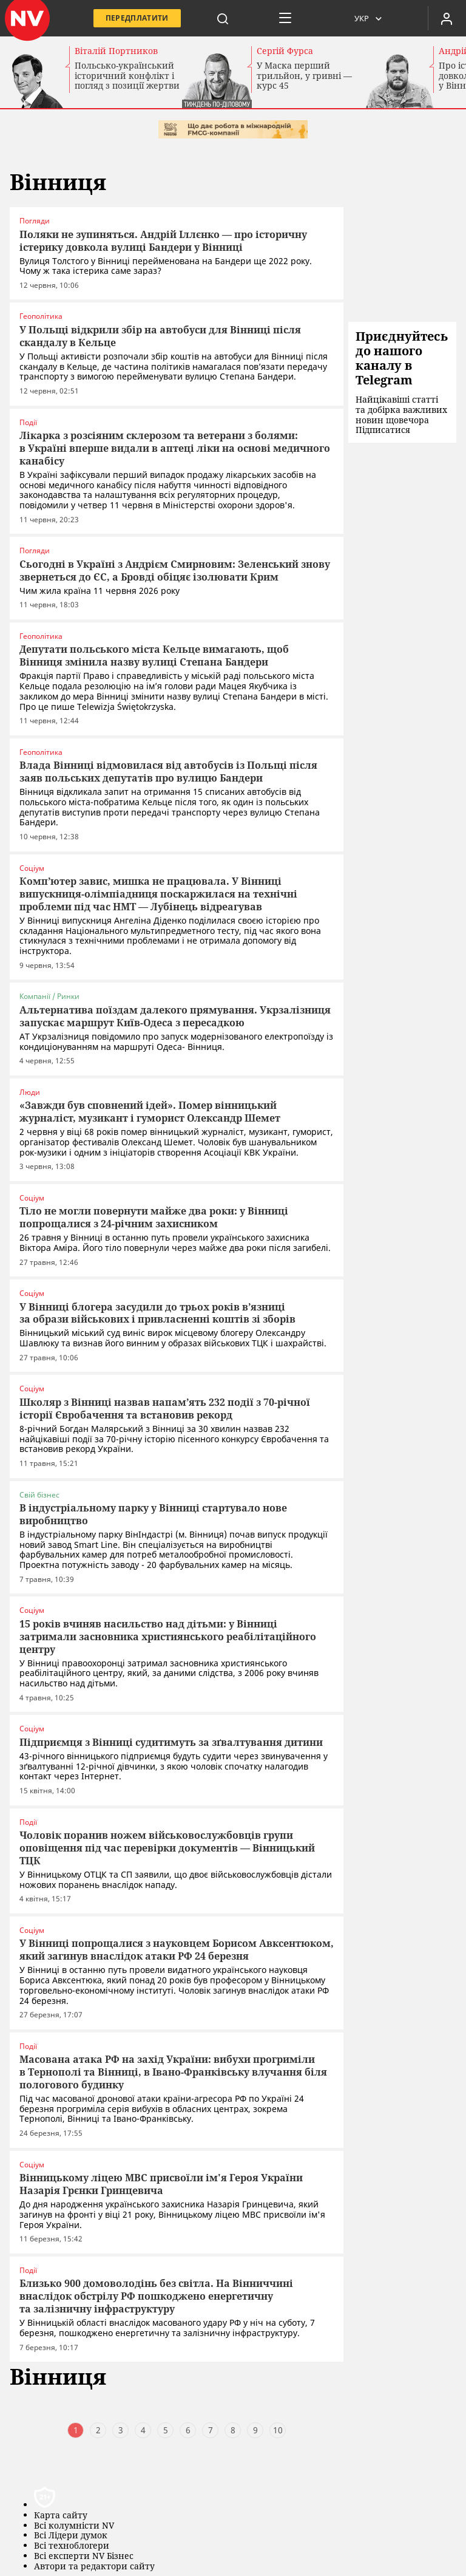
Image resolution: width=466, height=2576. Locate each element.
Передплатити (137, 18)
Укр (361, 18)
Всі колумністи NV (74, 2521)
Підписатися (383, 430)
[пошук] (222, 18)
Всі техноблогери (71, 2542)
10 (278, 2425)
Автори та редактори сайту (94, 2562)
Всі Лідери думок (70, 2531)
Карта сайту (60, 2511)
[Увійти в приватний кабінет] (446, 18)
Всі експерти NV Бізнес (83, 2552)
